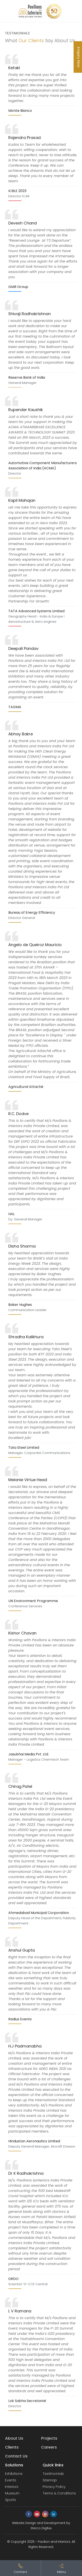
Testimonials (53, 2473)
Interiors (11, 2486)
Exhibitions (14, 2473)
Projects (49, 2438)
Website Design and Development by (41, 2526)
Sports (10, 2499)
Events (10, 2480)
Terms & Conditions (59, 2493)
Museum (12, 2493)
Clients (12, 2447)
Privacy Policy (54, 2486)
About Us (14, 2438)
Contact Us (16, 2456)
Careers (49, 2447)
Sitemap (50, 2480)
